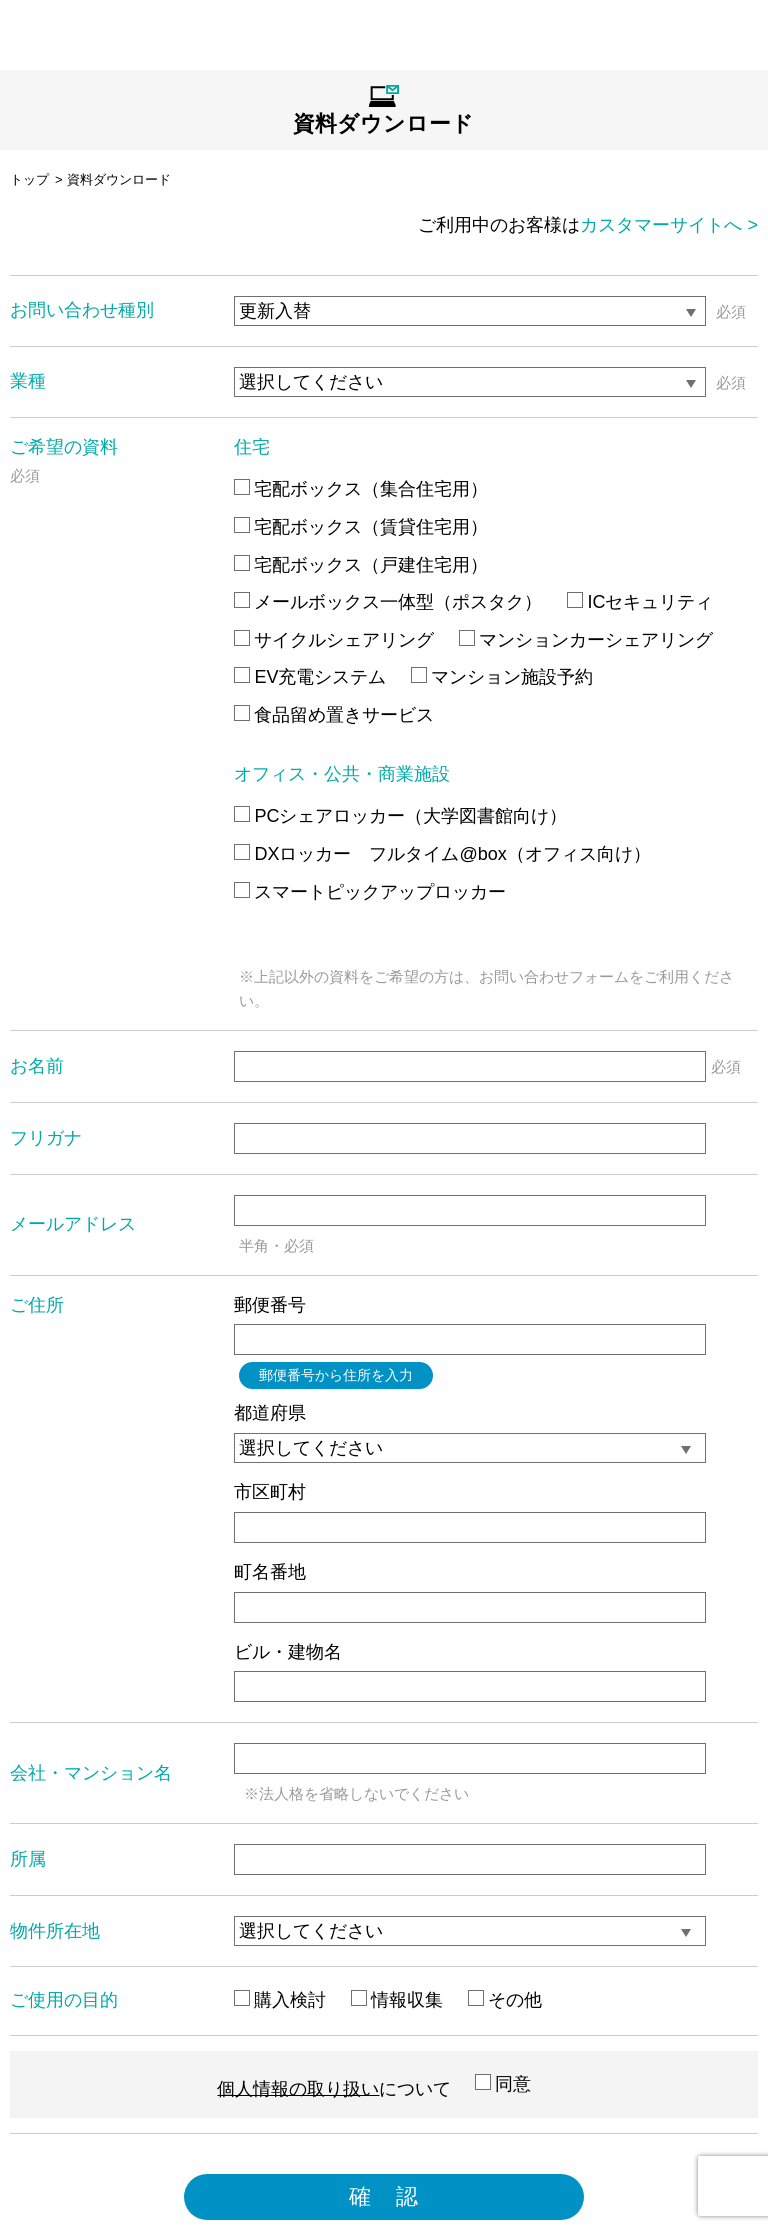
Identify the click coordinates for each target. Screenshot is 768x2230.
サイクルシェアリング (334, 640)
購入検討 (280, 2000)
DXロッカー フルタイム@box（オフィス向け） (442, 854)
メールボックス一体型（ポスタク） (388, 602)
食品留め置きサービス (334, 715)
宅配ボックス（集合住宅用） (361, 489)
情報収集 (397, 2000)
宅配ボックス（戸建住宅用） (361, 565)
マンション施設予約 (502, 677)
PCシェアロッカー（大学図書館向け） (400, 816)
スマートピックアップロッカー (370, 892)
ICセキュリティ (640, 602)
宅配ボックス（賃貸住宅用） (361, 527)
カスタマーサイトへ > (669, 225)
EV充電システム (310, 677)
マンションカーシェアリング (586, 640)
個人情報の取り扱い (298, 2088)
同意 (503, 2084)
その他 (505, 2000)
